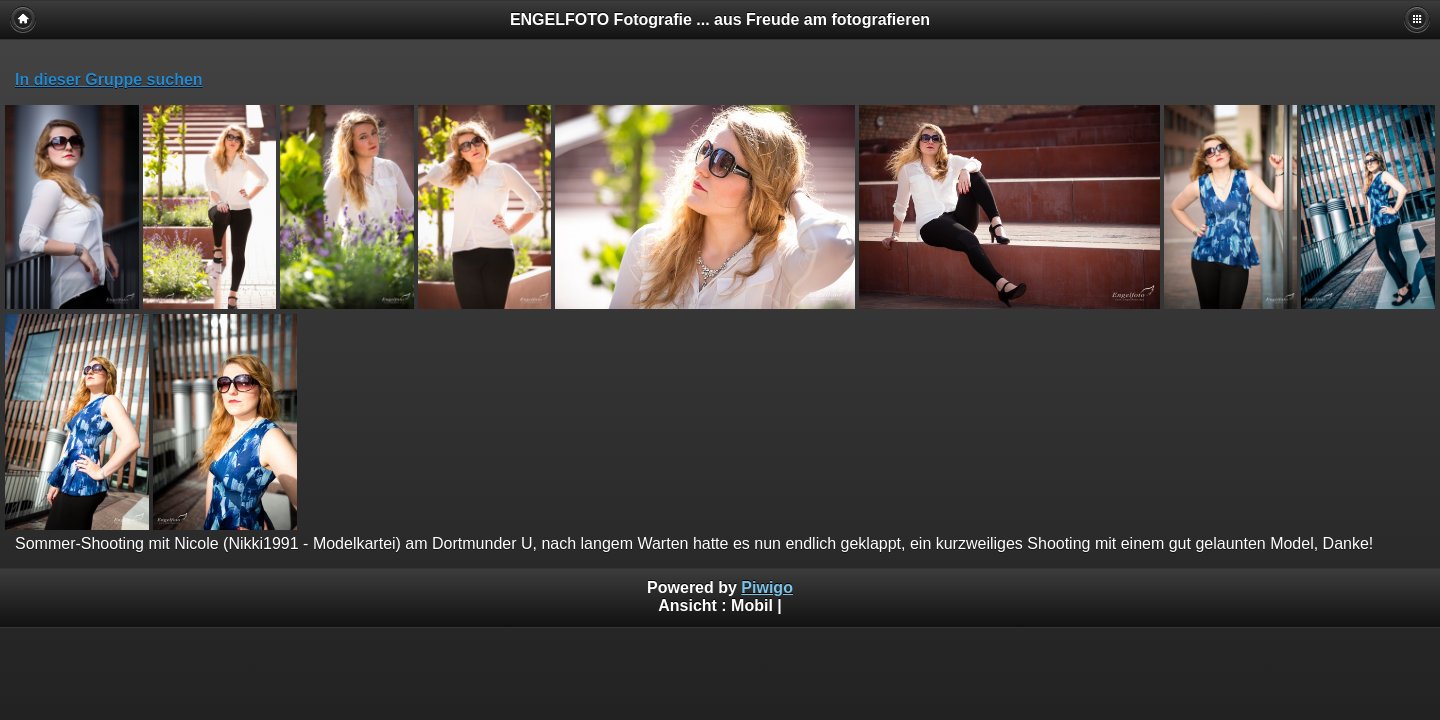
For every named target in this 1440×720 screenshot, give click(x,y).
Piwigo (767, 587)
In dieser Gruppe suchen (109, 79)
